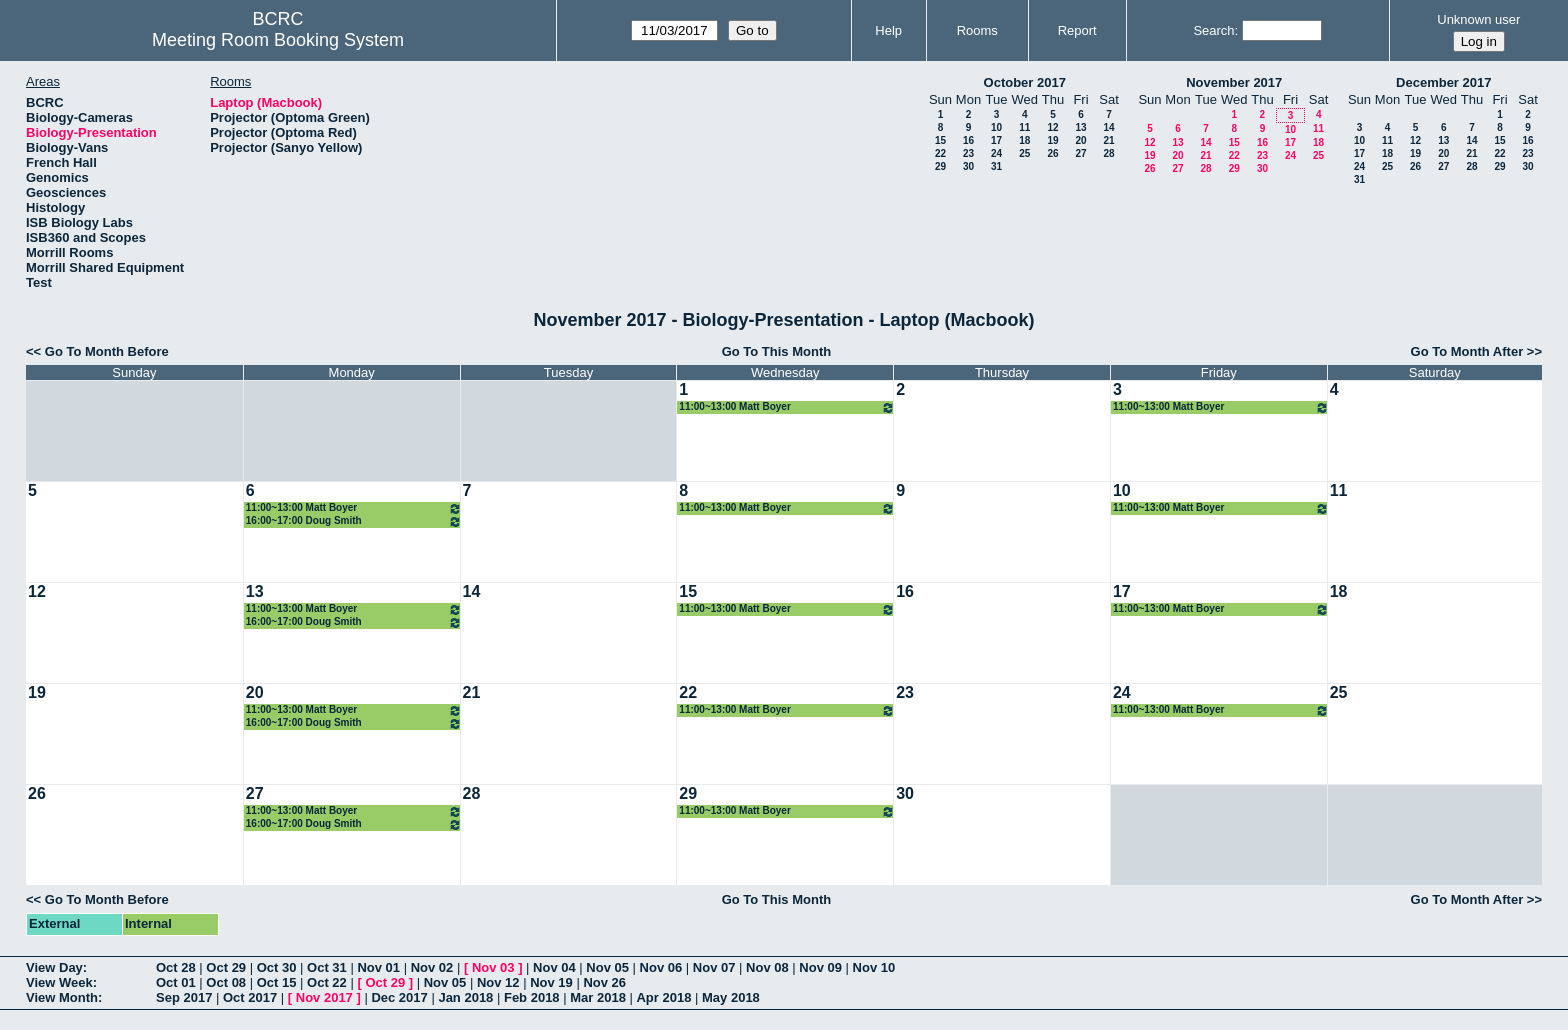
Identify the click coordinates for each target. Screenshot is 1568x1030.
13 (1080, 127)
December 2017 (1443, 82)
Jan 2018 (465, 997)
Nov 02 (432, 967)
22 (940, 153)
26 (1052, 153)
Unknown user (1478, 19)
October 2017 (1025, 82)
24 (996, 153)
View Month (62, 997)
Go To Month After (1467, 351)
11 (1024, 127)
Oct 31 (327, 967)
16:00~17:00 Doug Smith (354, 521)
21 (1108, 140)
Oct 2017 (250, 997)
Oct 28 (176, 967)
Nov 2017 (324, 997)
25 (1024, 153)
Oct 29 (226, 967)
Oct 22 (327, 982)
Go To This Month (777, 351)
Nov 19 (551, 982)
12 (1052, 127)
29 (940, 166)
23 (968, 153)
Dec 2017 (399, 997)
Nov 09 (820, 967)
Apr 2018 (663, 997)
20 (1080, 140)
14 (1108, 127)
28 (1108, 153)
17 (996, 140)
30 (968, 166)
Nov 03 (493, 967)
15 (940, 140)
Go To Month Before (107, 351)
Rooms (977, 30)
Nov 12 (498, 982)
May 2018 (731, 997)
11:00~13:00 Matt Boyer (787, 407)
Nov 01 (378, 967)
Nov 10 (874, 967)
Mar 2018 (598, 997)
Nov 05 (607, 967)
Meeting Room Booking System (278, 40)
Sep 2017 (184, 997)
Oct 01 (176, 982)
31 (996, 166)
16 (968, 140)
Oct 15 (277, 982)
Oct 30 (277, 967)
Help (888, 30)
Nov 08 (767, 967)
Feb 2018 (532, 997)
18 (1024, 140)
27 (1080, 153)
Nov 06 (661, 967)
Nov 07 (714, 967)
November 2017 (1234, 82)
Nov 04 (554, 967)
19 (1052, 140)
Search (1213, 30)
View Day (54, 967)
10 (996, 127)
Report (1077, 30)
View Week (59, 982)
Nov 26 (604, 982)
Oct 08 (226, 982)
